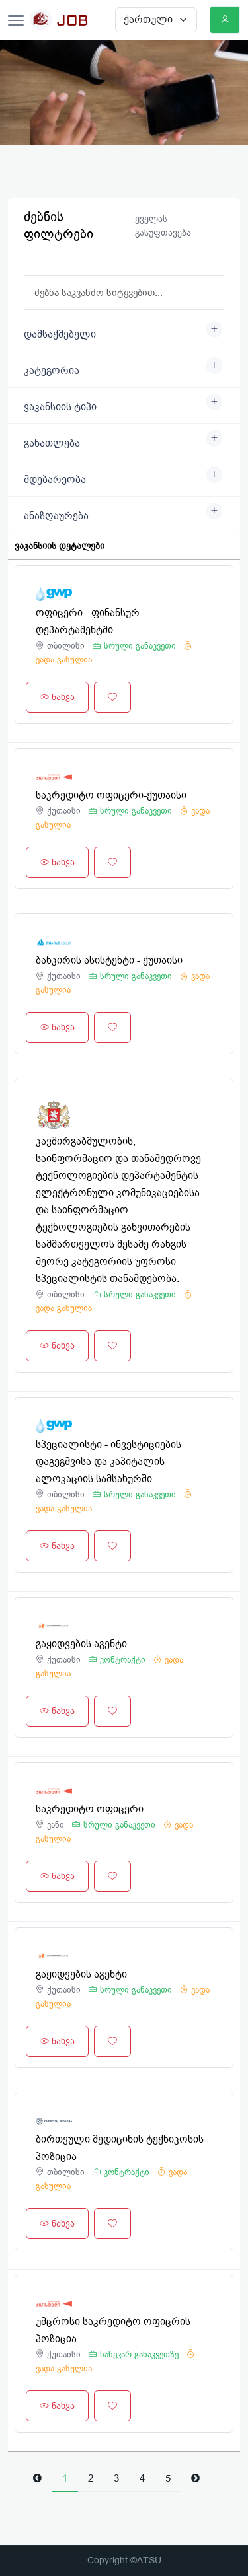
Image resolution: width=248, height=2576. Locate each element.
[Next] (195, 2478)
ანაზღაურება (56, 516)
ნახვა (57, 697)
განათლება (52, 443)
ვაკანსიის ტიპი (60, 407)
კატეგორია (51, 370)
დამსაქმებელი (60, 334)
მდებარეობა (55, 479)
